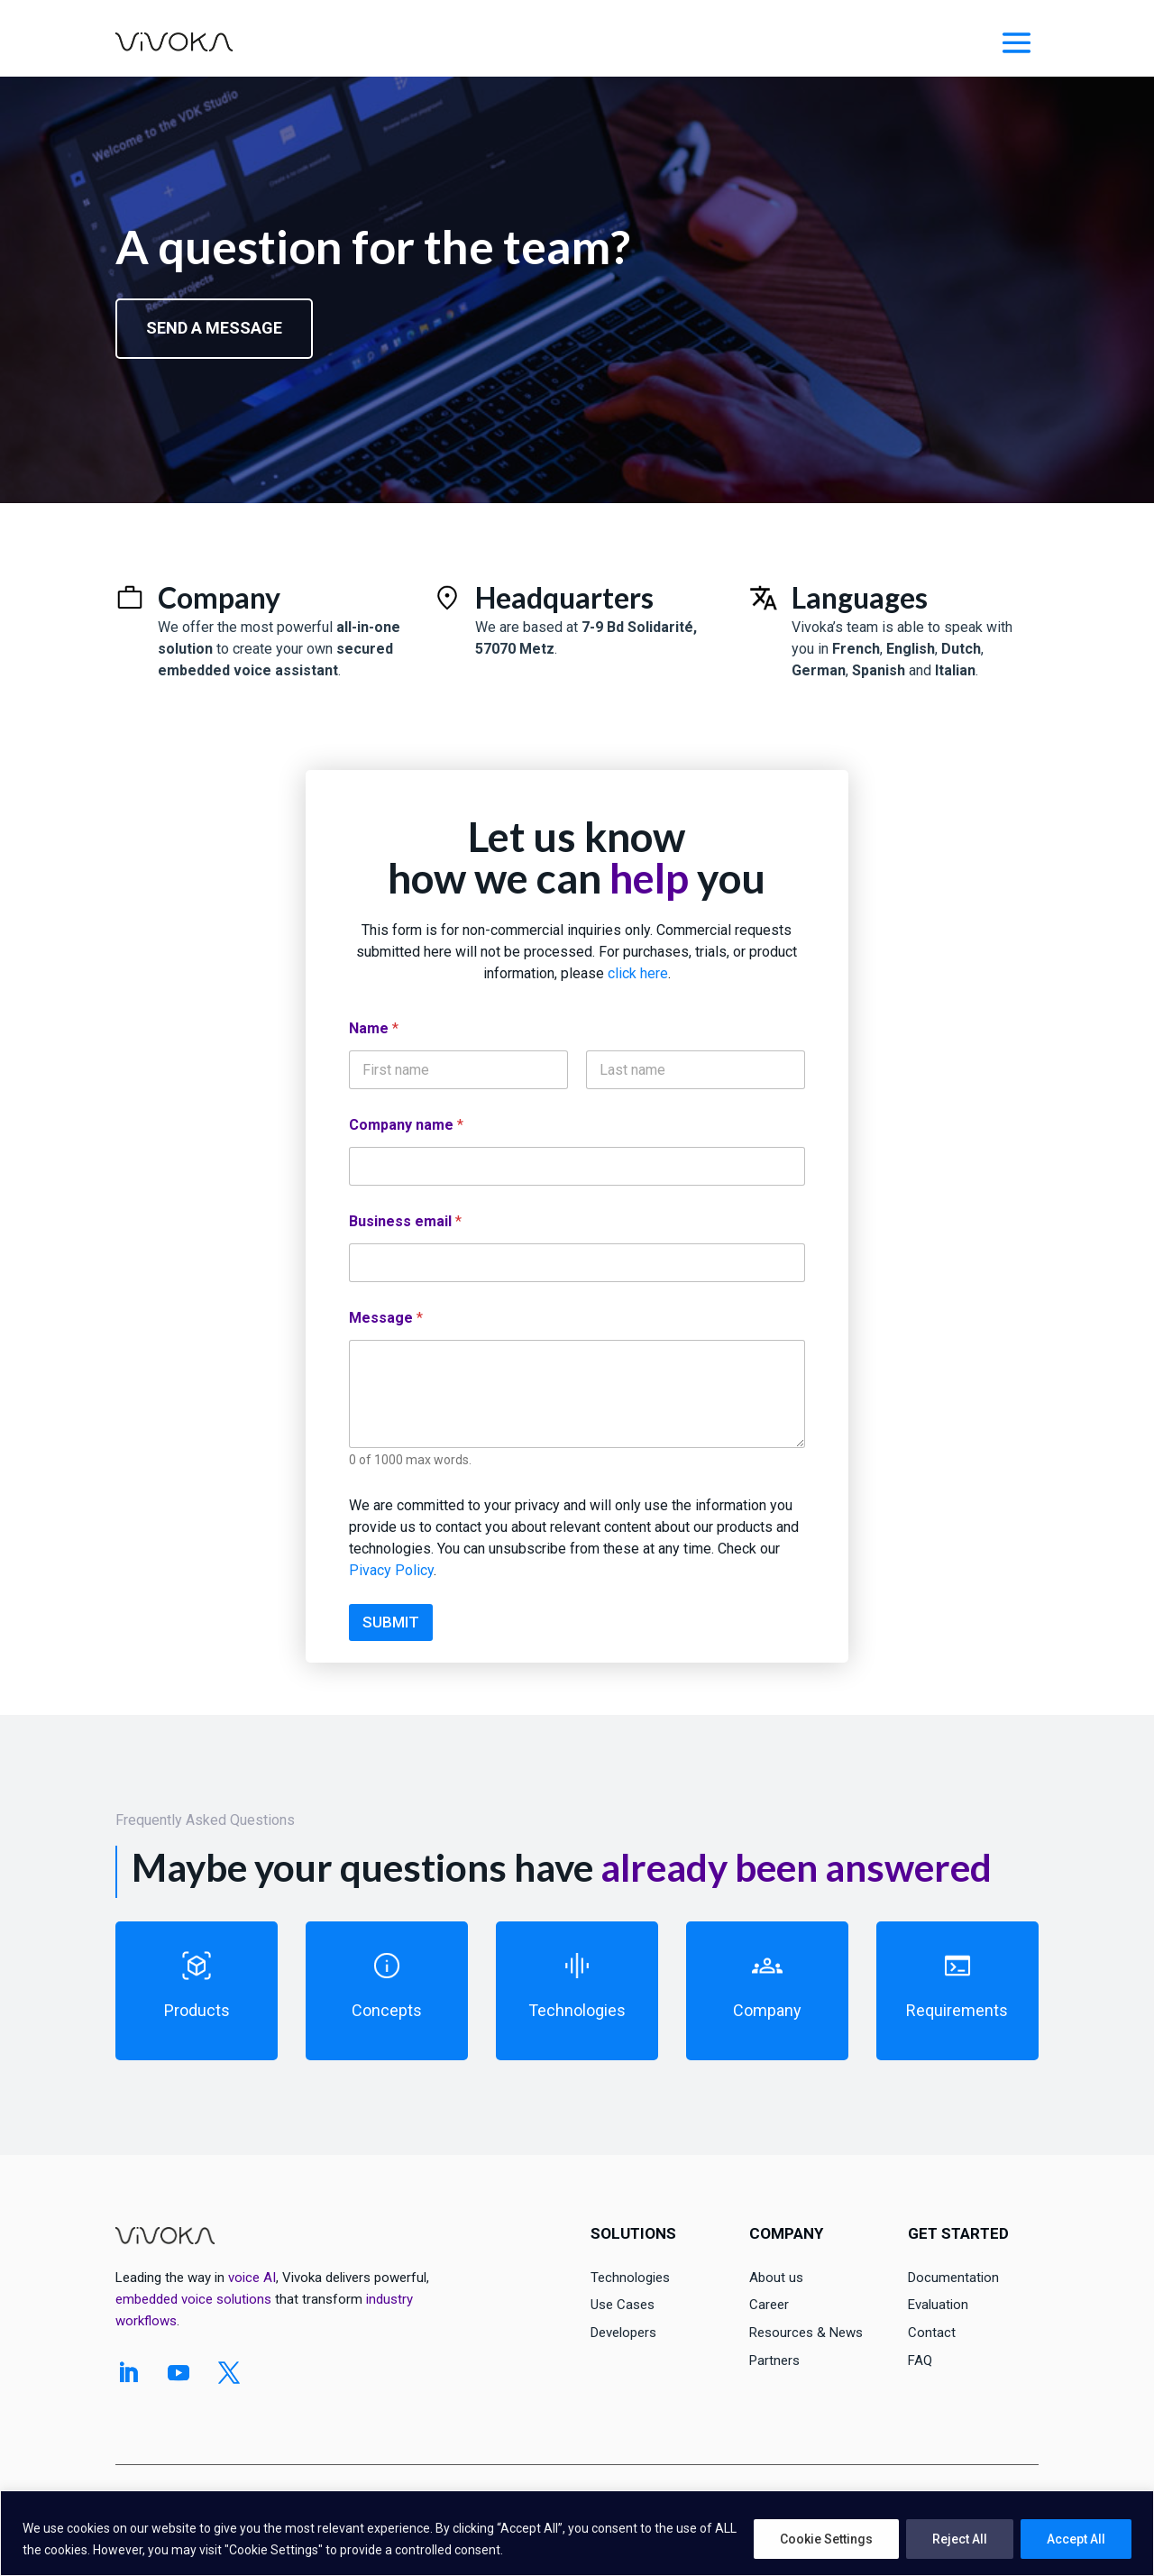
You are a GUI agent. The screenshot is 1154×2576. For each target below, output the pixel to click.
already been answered (796, 1867)
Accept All (1076, 2539)
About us (776, 2277)
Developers (623, 2332)
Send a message (214, 327)
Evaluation (938, 2304)
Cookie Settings (826, 2539)
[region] (577, 2533)
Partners (774, 2360)
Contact (932, 2332)
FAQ (920, 2360)
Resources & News (806, 2332)
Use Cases (623, 2304)
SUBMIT (390, 1622)
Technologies (630, 2277)
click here (638, 973)
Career (769, 2304)
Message (386, 1317)
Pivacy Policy (391, 1570)
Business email (405, 1221)
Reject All (959, 2539)
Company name (406, 1124)
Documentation (953, 2277)
